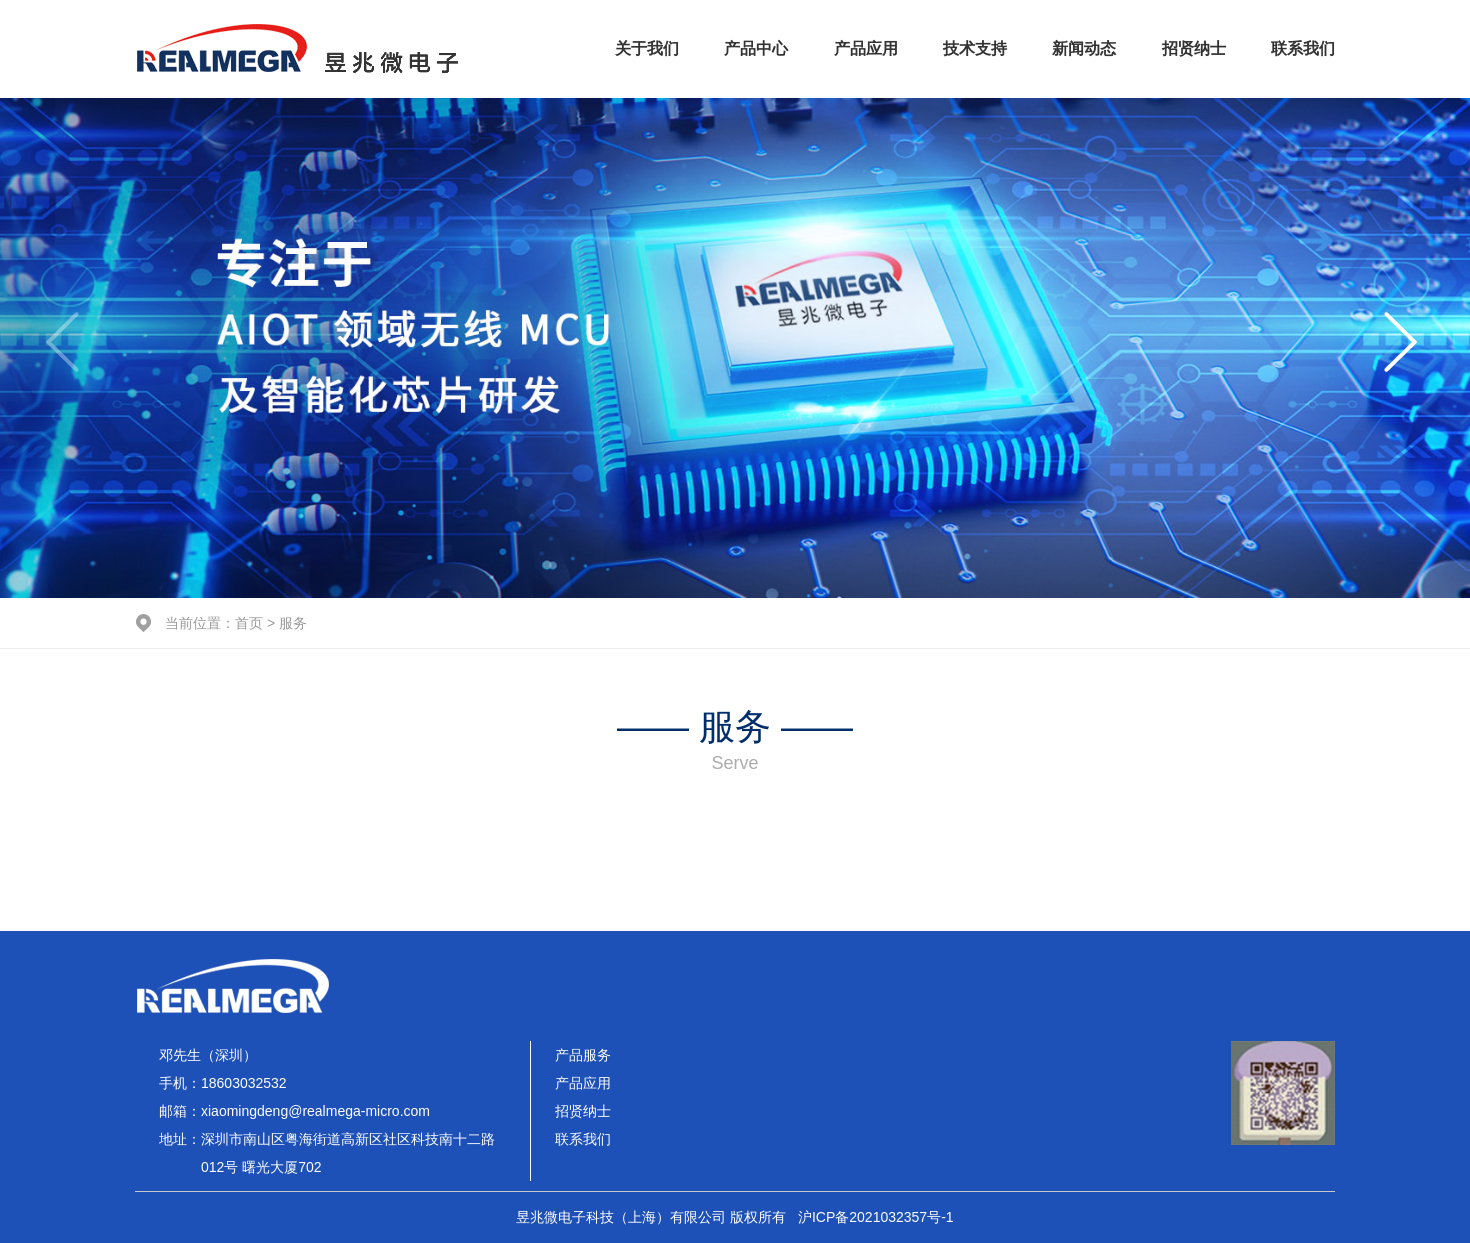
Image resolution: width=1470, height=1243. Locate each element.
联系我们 (1303, 48)
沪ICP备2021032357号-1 (876, 1217)
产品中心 (756, 48)
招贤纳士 (1194, 48)
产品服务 (583, 1055)
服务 (293, 623)
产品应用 (866, 48)
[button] (1404, 348)
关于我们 (647, 48)
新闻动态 (1084, 48)
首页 (249, 623)
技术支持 (975, 48)
